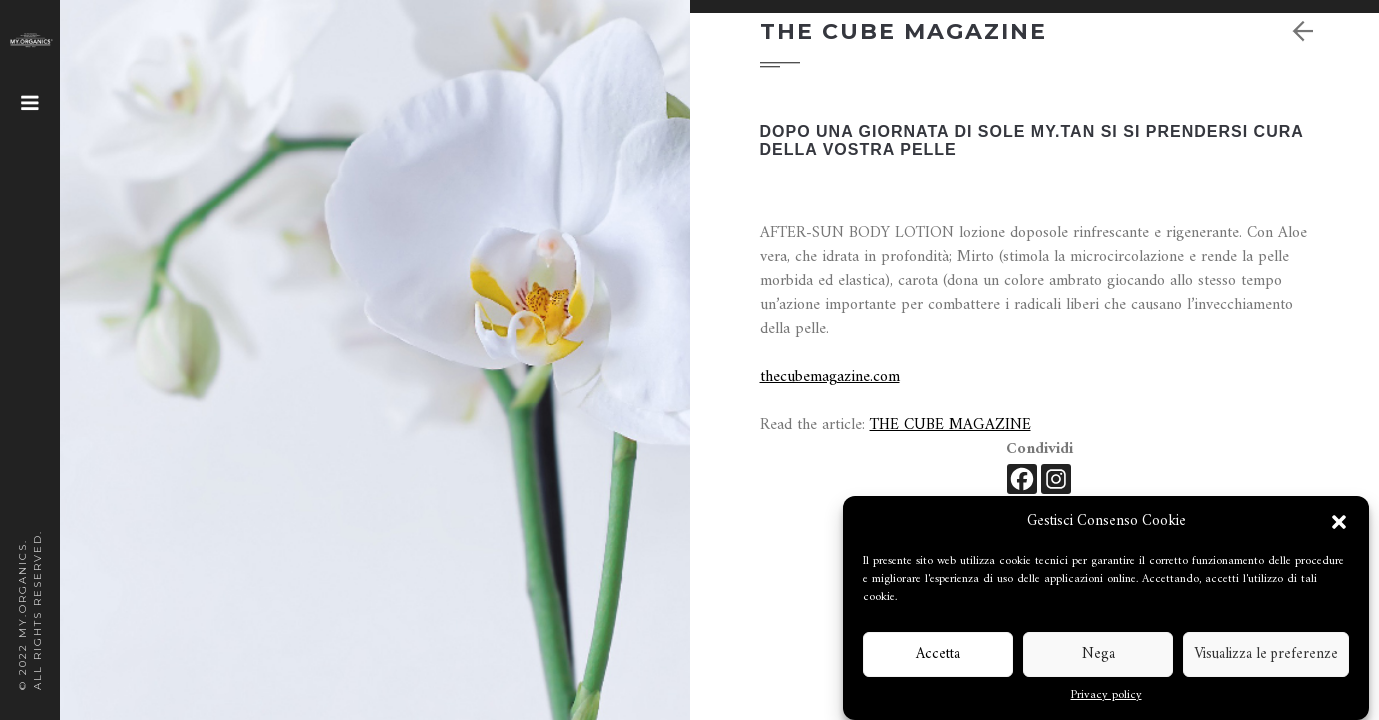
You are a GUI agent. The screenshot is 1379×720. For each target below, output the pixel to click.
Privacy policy (1106, 696)
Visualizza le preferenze (1266, 654)
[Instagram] (1056, 479)
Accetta (938, 654)
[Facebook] (1022, 479)
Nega (1098, 654)
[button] (1339, 522)
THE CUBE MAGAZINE (950, 425)
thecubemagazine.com (830, 377)
